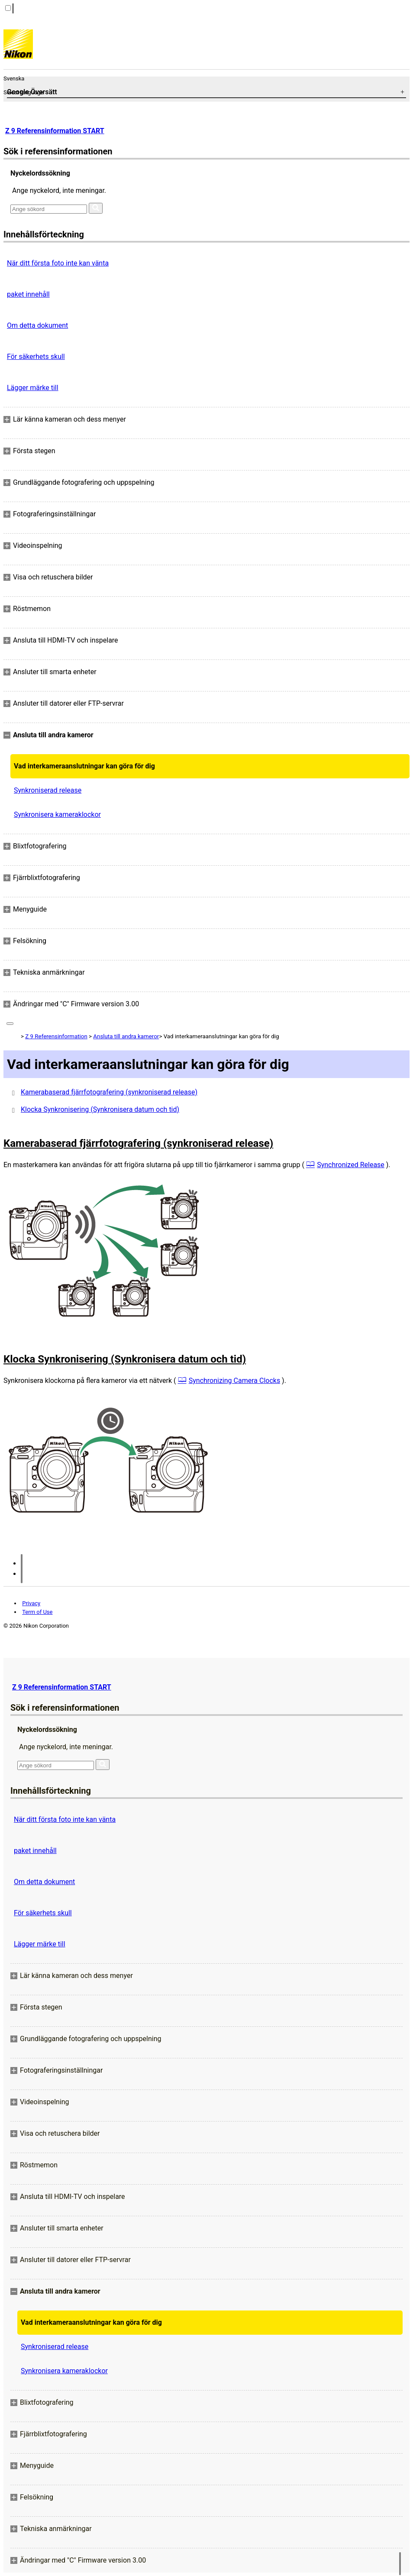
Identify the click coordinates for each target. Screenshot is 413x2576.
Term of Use (37, 1612)
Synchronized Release (350, 1165)
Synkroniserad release (47, 790)
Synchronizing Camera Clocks (234, 1380)
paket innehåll (28, 294)
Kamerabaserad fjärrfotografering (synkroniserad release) (109, 1092)
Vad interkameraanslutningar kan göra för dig (84, 766)
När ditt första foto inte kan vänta (58, 263)
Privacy (31, 1603)
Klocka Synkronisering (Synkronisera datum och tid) (100, 1109)
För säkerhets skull (36, 356)
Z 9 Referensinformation (56, 1036)
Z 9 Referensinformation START (54, 131)
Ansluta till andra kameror (126, 1036)
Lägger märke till (32, 388)
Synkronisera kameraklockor (57, 814)
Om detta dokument (37, 325)
